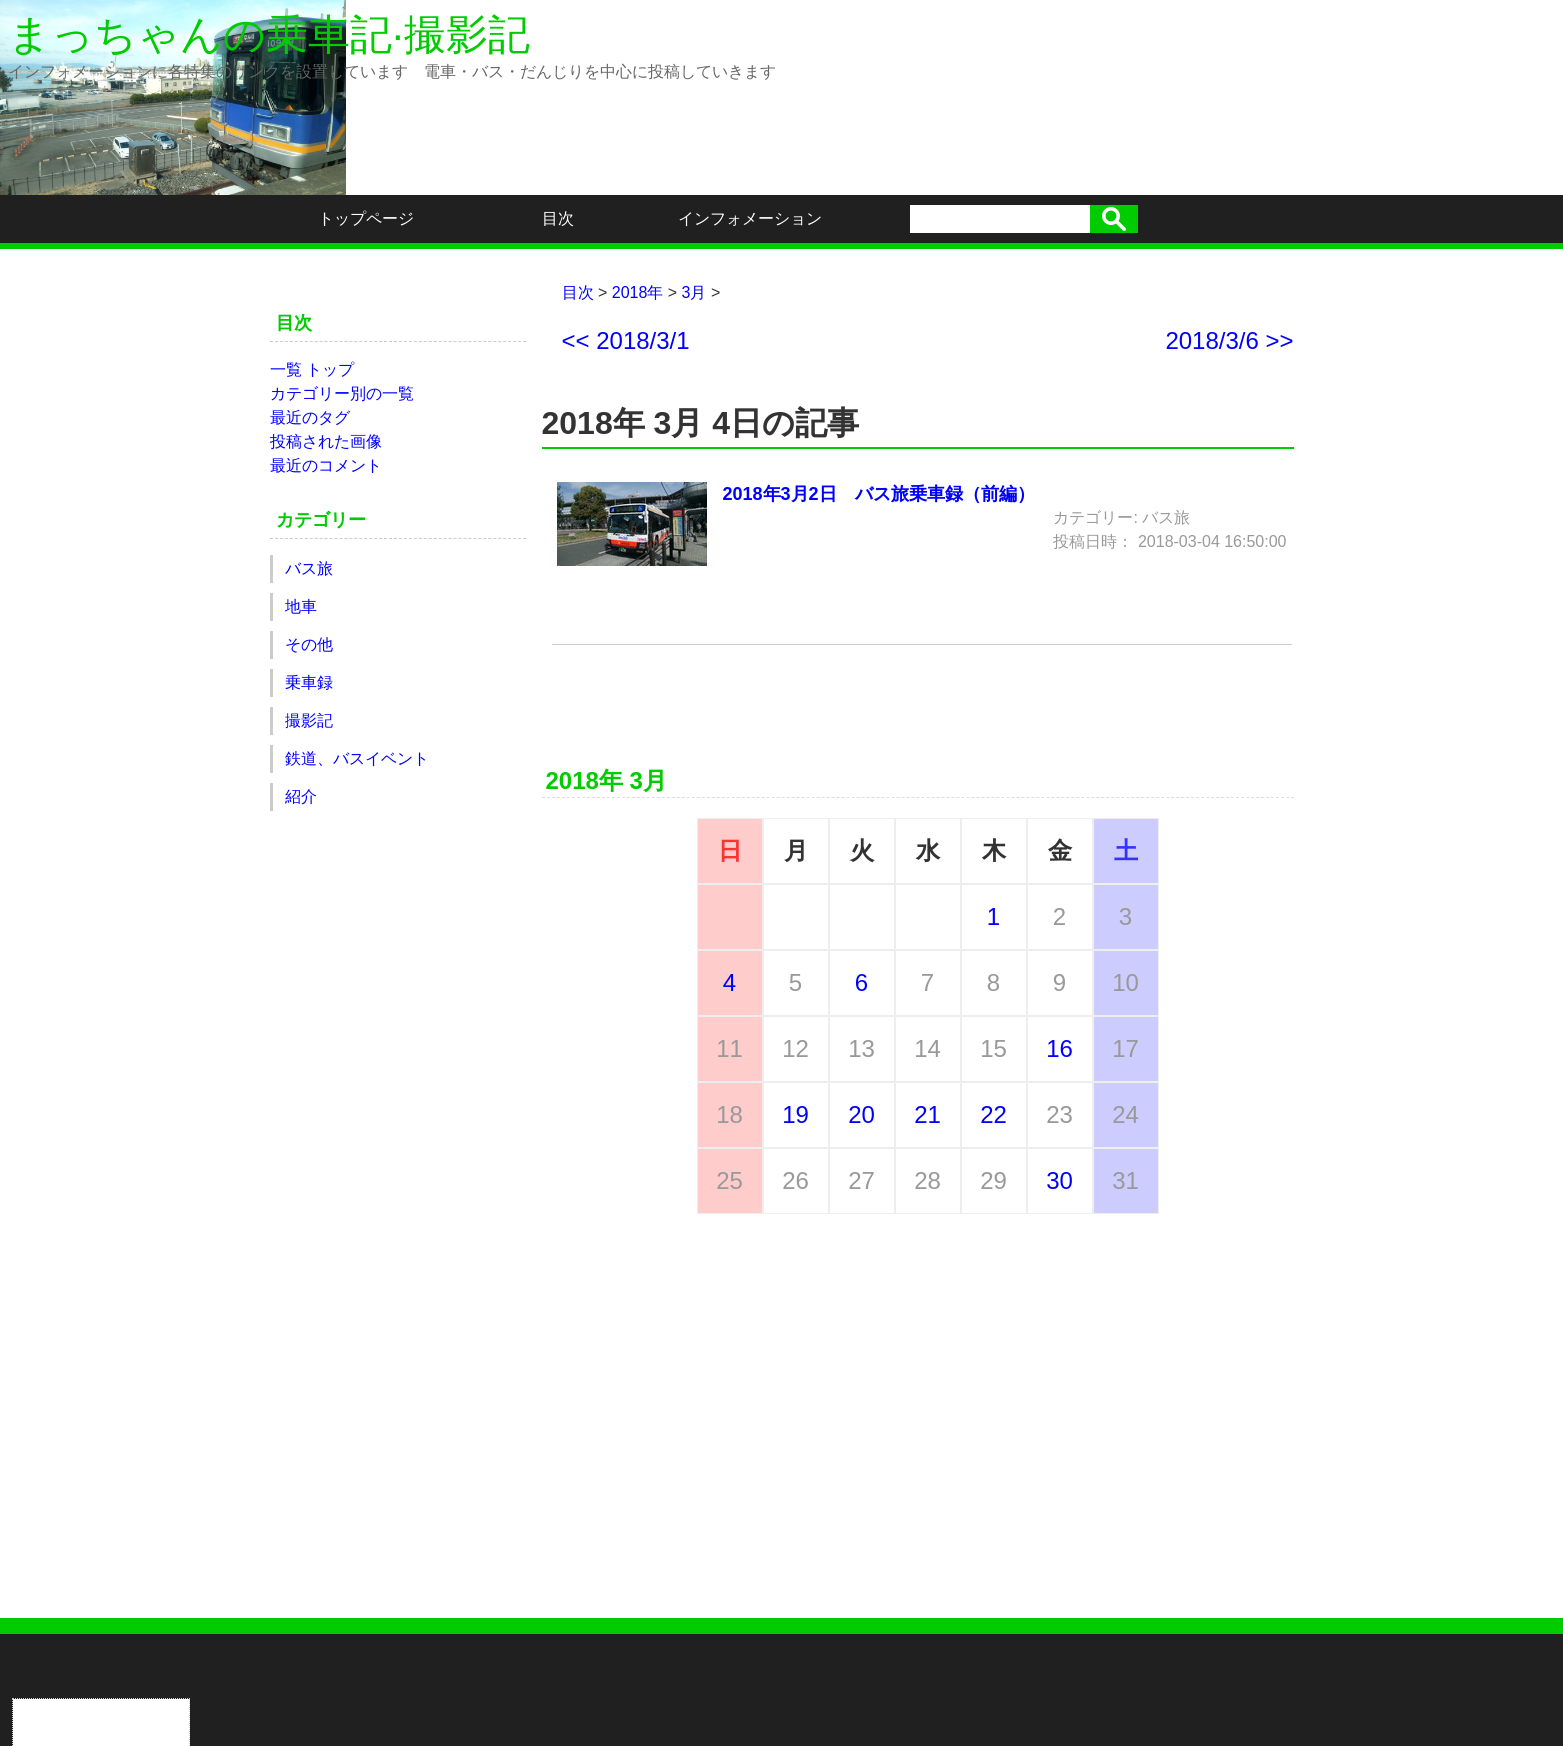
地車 (301, 606)
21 (927, 1114)
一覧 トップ (312, 369)
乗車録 (309, 682)
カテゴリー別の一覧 (342, 393)
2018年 (638, 292)
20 (861, 1114)
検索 (1114, 219)
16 (1059, 1048)
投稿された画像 (326, 441)
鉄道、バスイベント (357, 758)
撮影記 (309, 720)
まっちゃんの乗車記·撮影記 (269, 34)
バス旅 (309, 568)
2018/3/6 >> (1229, 341)
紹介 (301, 796)
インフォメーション (750, 218)
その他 (309, 644)
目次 (558, 218)
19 (795, 1114)
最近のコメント (326, 465)
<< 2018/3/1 (626, 341)
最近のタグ (310, 417)
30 (1059, 1180)
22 (993, 1114)
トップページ (366, 218)
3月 (694, 292)
